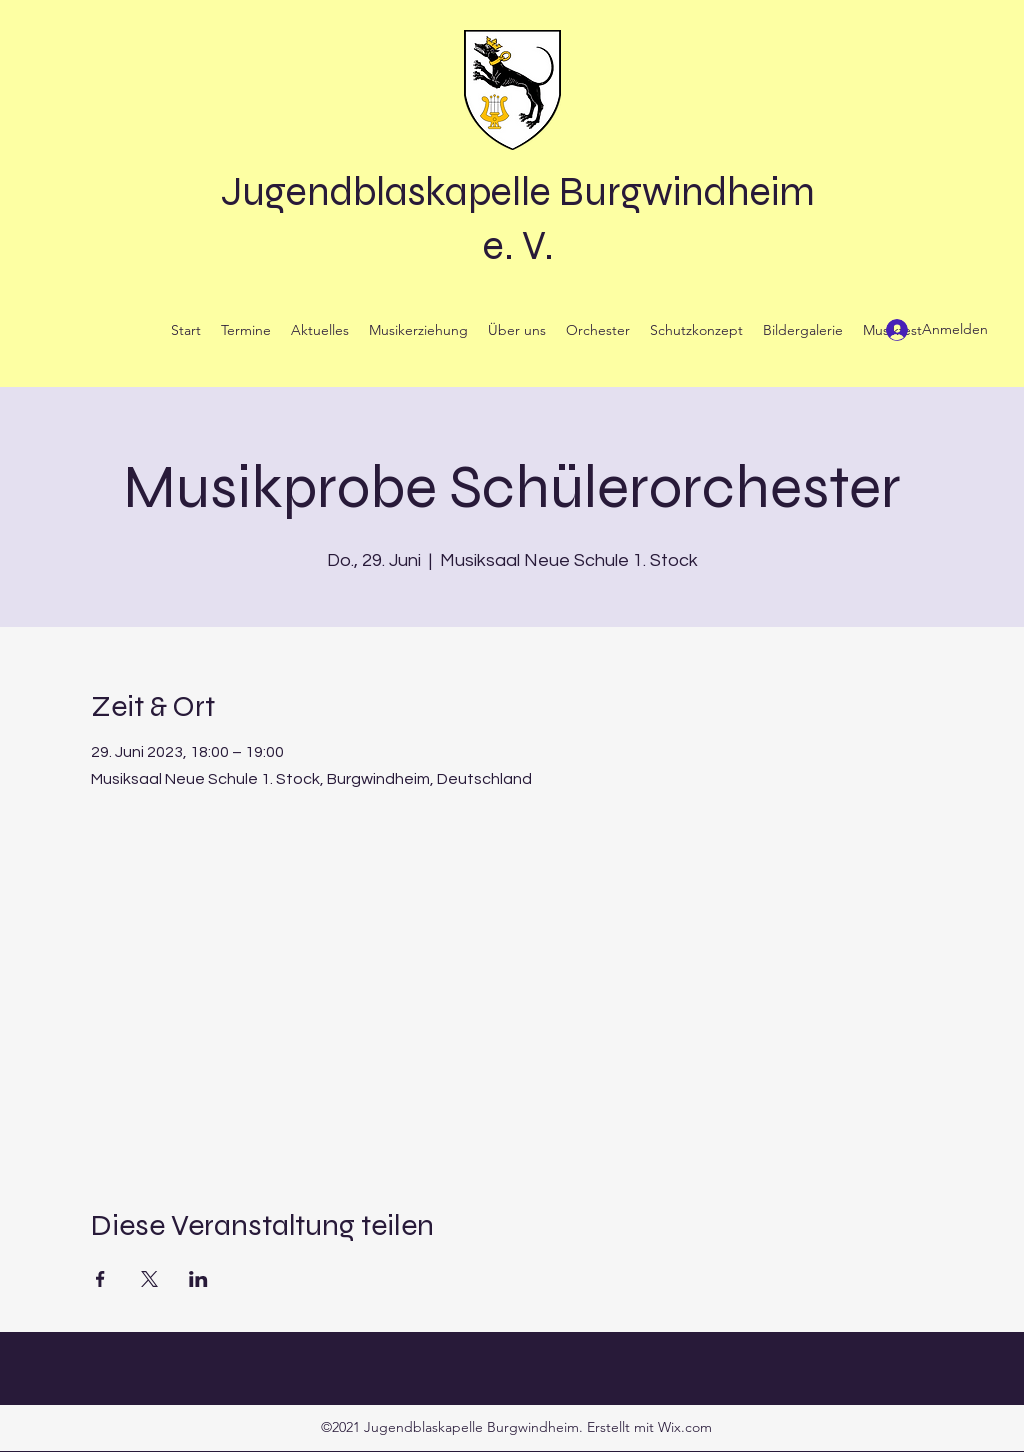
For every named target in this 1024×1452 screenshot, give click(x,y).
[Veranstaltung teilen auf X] (149, 1279)
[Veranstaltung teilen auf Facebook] (100, 1279)
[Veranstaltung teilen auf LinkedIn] (198, 1279)
